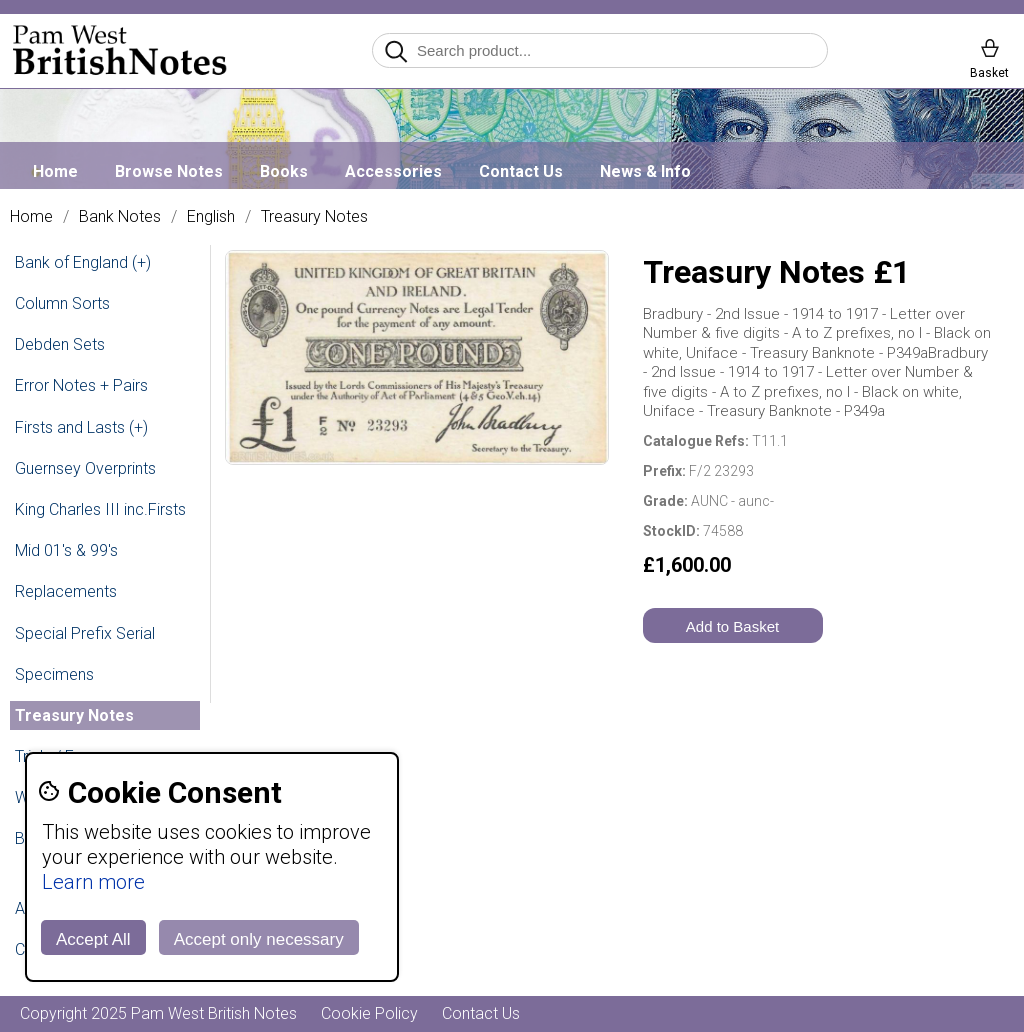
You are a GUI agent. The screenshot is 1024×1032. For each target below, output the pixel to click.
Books (284, 171)
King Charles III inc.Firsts (100, 509)
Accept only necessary (259, 939)
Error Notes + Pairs (81, 385)
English (211, 217)
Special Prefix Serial (85, 633)
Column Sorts (62, 303)
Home (55, 171)
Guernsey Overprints (85, 468)
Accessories (393, 171)
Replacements (66, 591)
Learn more (93, 882)
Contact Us (521, 171)
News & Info (645, 171)
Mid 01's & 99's (66, 550)
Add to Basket (732, 626)
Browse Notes (169, 171)
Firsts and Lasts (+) (81, 427)
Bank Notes (120, 217)
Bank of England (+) (83, 262)
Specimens (54, 674)
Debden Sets (60, 344)
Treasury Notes (314, 217)
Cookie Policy (369, 1013)
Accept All (93, 939)
